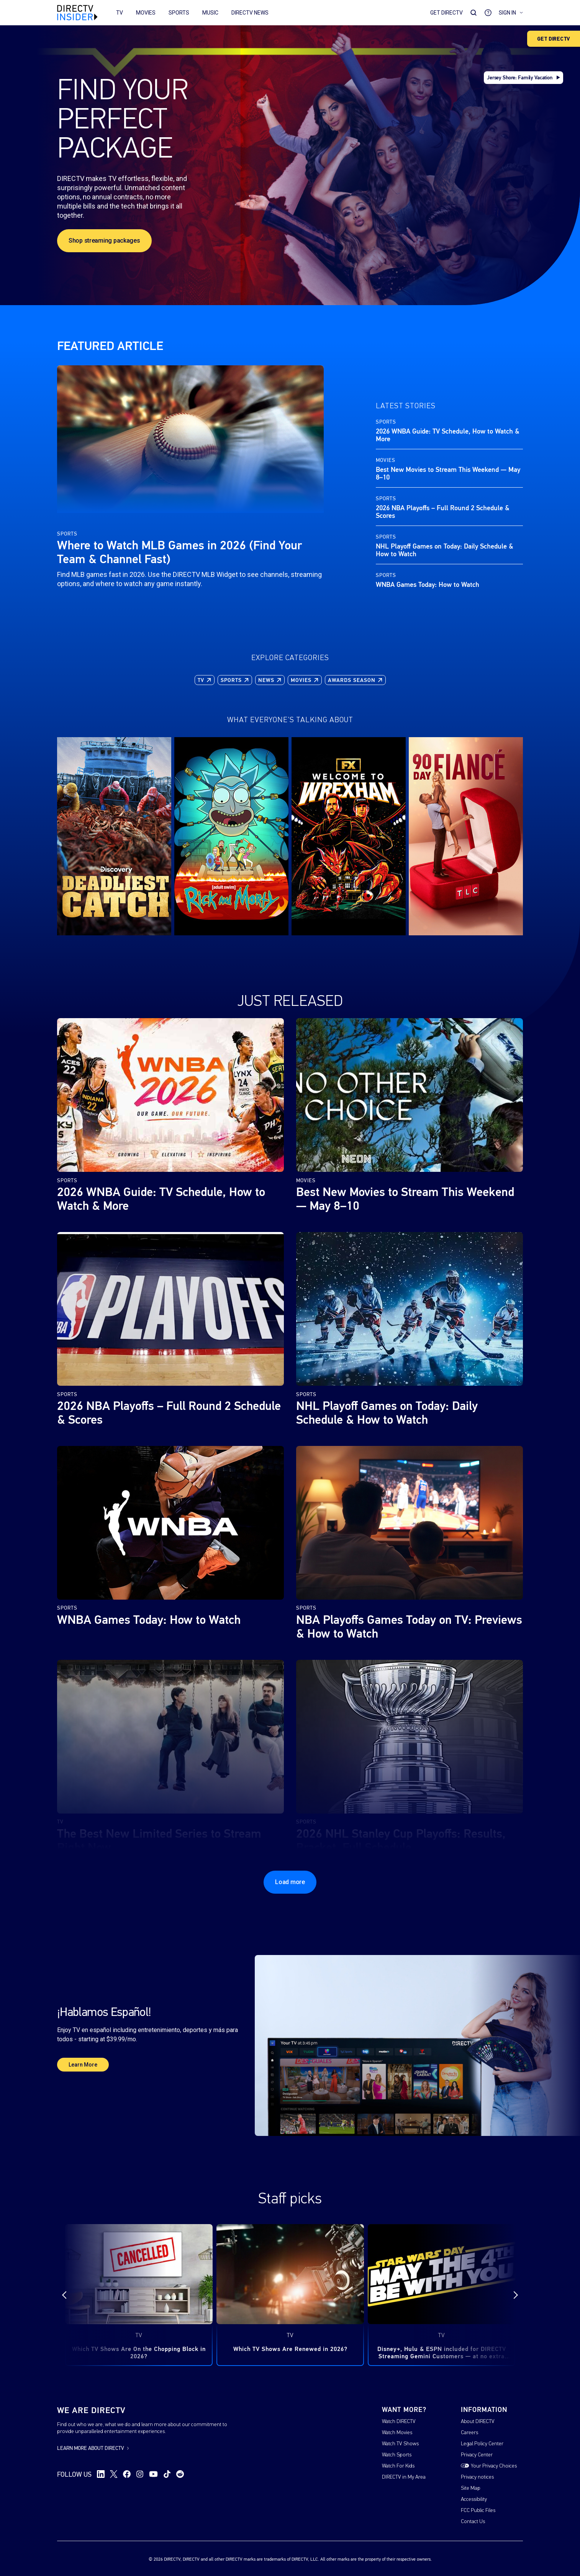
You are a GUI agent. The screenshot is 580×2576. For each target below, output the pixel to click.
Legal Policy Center (482, 2444)
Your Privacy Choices (494, 2466)
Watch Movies (397, 2433)
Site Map (470, 2488)
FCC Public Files (478, 2511)
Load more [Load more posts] (290, 1882)
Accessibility (474, 2499)
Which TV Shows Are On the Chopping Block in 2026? (139, 2352)
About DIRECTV (478, 2422)
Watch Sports (396, 2455)
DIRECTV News (250, 13)
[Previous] (71, 2295)
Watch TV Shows (400, 2444)
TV (119, 13)
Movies (146, 13)
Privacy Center (477, 2455)
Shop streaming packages (104, 240)
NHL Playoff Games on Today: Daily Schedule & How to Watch (444, 550)
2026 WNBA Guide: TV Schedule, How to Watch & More (447, 435)
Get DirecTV (446, 13)
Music (210, 13)
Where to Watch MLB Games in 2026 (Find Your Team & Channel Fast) (179, 552)
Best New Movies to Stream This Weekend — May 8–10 (448, 473)
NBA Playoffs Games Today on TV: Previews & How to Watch (409, 1627)
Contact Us (473, 2522)
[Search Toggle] (473, 12)
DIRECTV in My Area (404, 2477)
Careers (469, 2433)
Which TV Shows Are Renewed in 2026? (290, 2349)
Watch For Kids (398, 2466)
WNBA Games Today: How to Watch (427, 584)
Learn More (83, 2065)
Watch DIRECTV (399, 2422)
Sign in (511, 13)
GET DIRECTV (553, 39)
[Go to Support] (488, 12)
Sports (179, 13)
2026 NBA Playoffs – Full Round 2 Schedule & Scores (443, 511)
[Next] (509, 2295)
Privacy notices (477, 2477)
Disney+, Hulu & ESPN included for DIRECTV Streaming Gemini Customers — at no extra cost (441, 2352)
